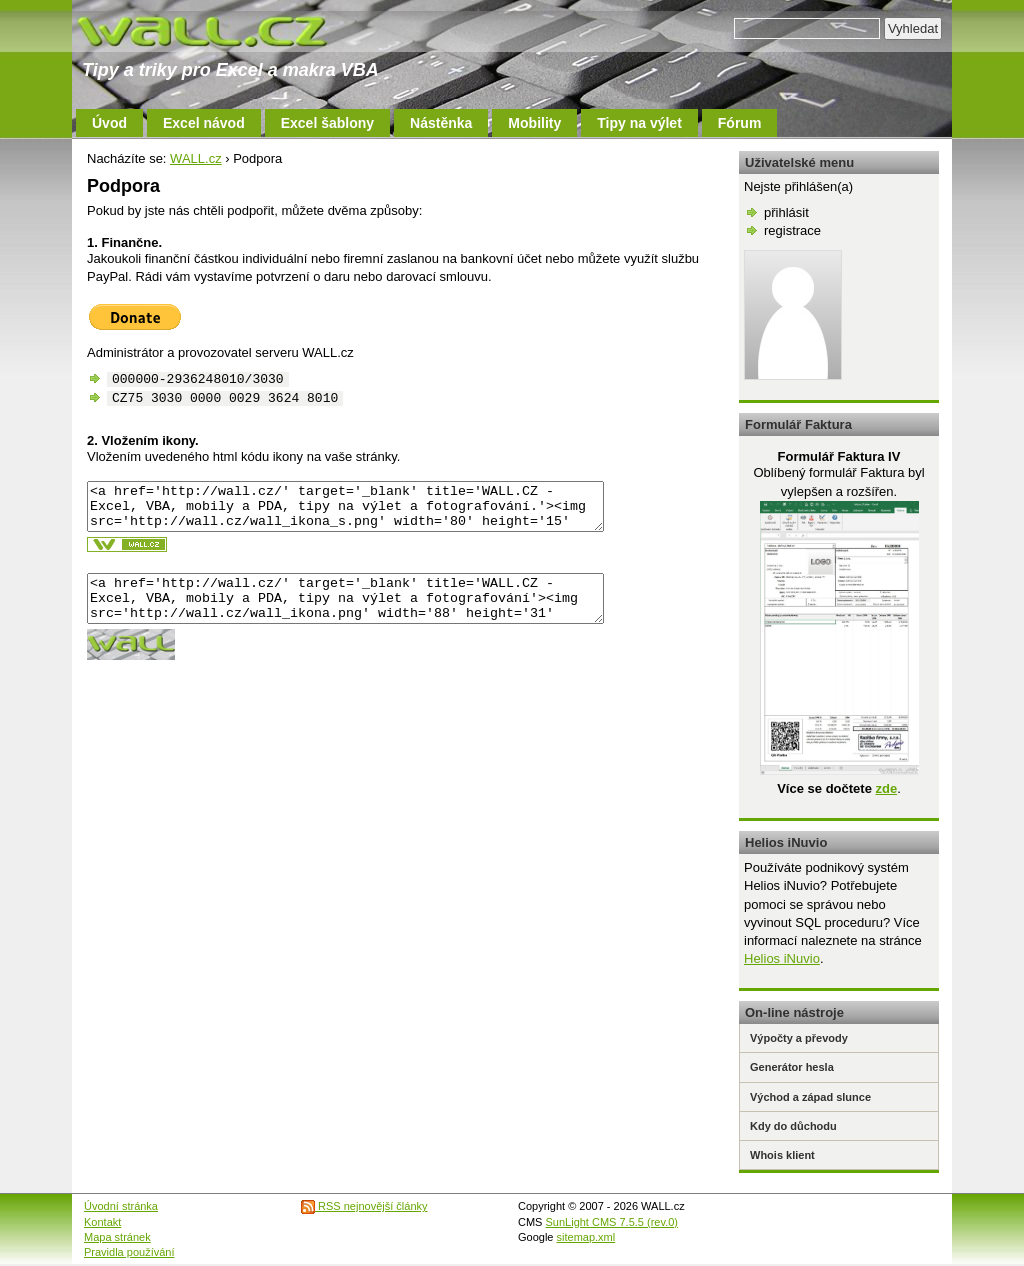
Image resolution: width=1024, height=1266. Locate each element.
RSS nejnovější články (364, 1206)
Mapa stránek (117, 1237)
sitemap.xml (586, 1237)
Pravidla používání (129, 1252)
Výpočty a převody (799, 1038)
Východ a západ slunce (810, 1097)
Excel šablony (327, 123)
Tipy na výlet (639, 123)
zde (886, 788)
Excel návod (204, 123)
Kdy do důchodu (793, 1126)
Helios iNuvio (782, 958)
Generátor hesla (792, 1067)
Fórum (740, 123)
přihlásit (786, 212)
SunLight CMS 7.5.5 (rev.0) (612, 1222)
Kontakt (102, 1222)
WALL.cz (196, 158)
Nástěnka (441, 123)
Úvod (109, 123)
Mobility (534, 123)
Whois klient (782, 1155)
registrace (792, 230)
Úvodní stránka (121, 1206)
